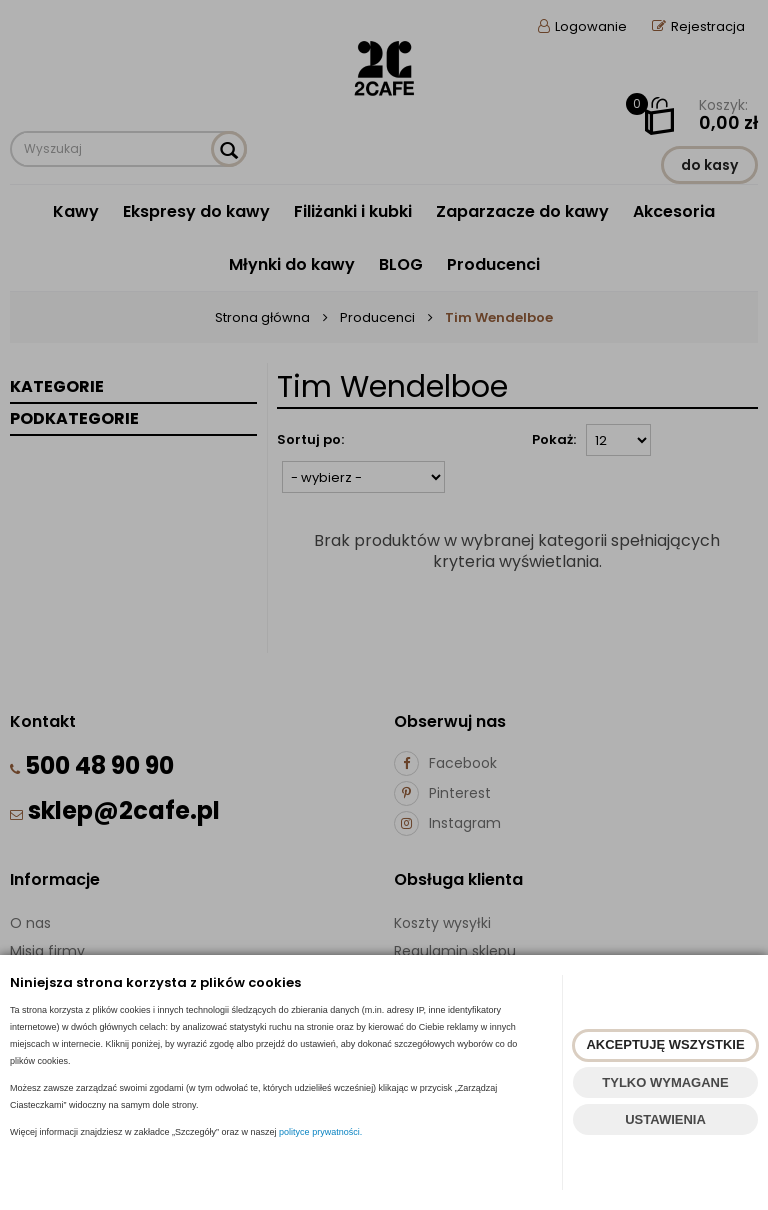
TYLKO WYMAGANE (665, 1082)
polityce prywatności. (320, 1132)
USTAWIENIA (665, 1119)
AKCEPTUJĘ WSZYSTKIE (665, 1044)
